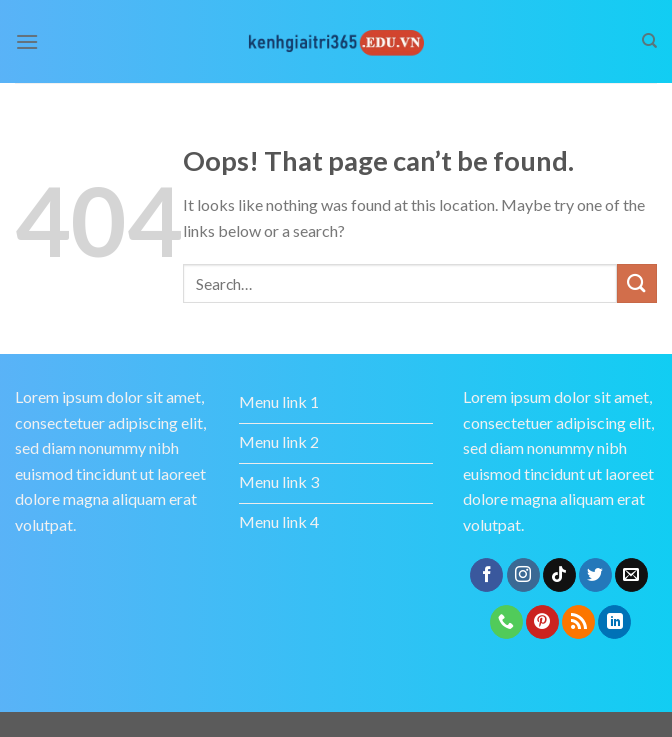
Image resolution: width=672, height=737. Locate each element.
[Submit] (637, 283)
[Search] (649, 41)
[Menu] (27, 41)
